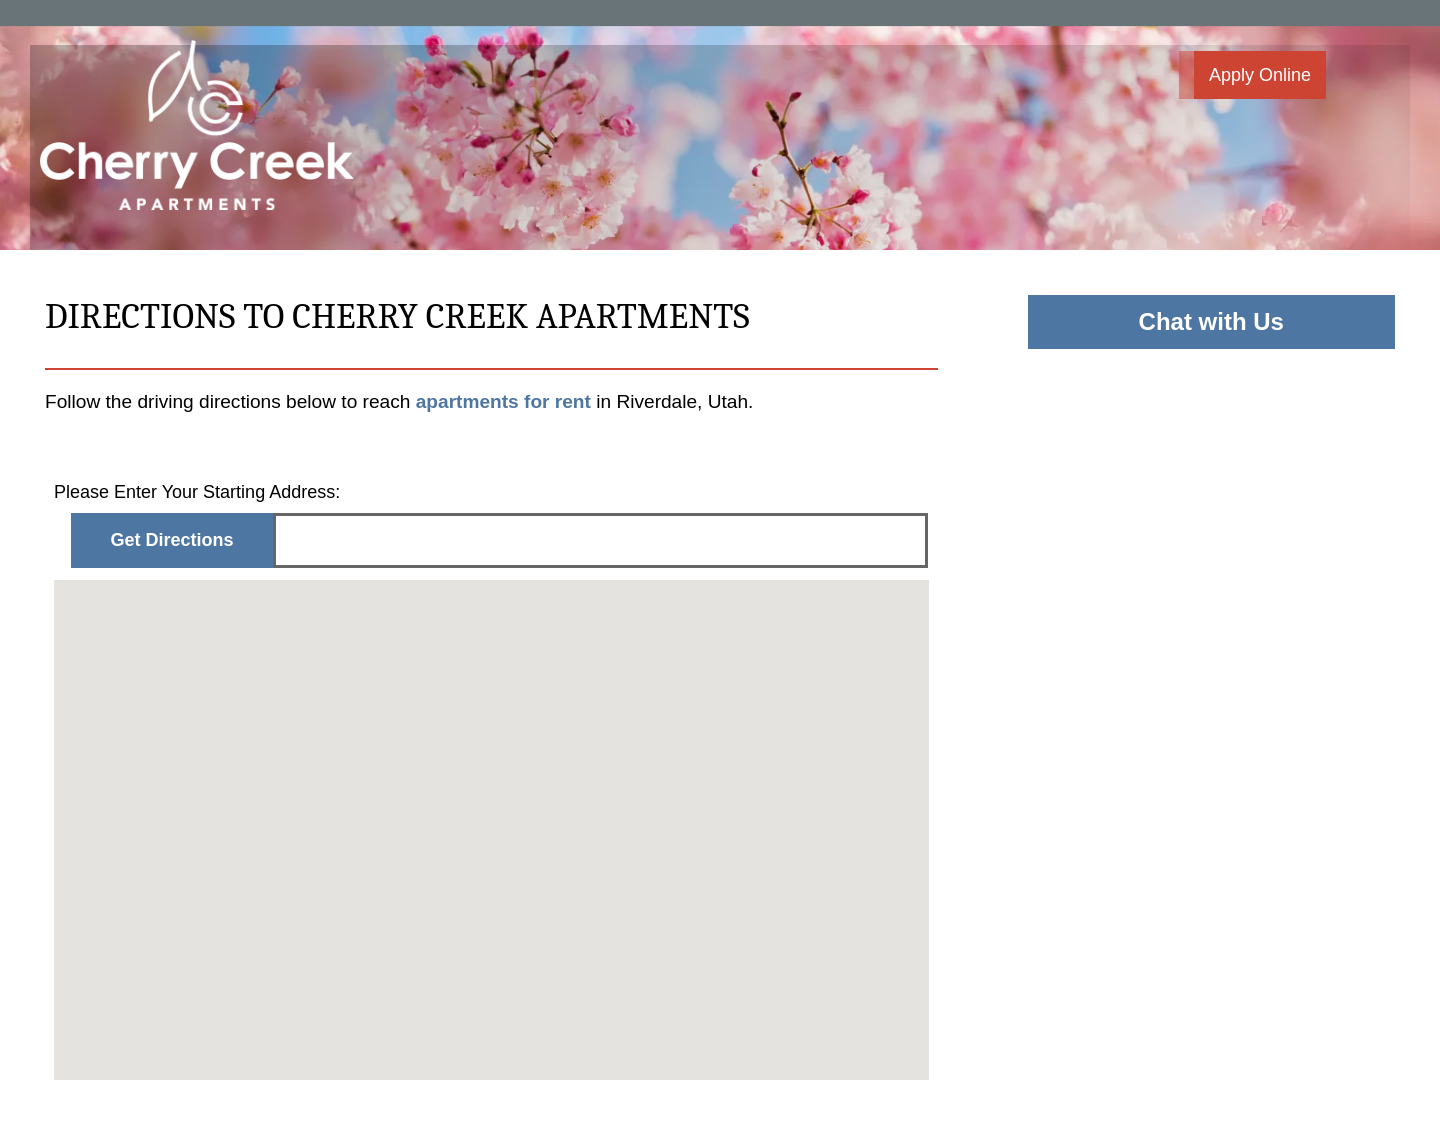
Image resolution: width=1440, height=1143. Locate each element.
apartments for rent (506, 401)
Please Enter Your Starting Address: (197, 492)
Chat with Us (1211, 321)
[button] (1252, 75)
